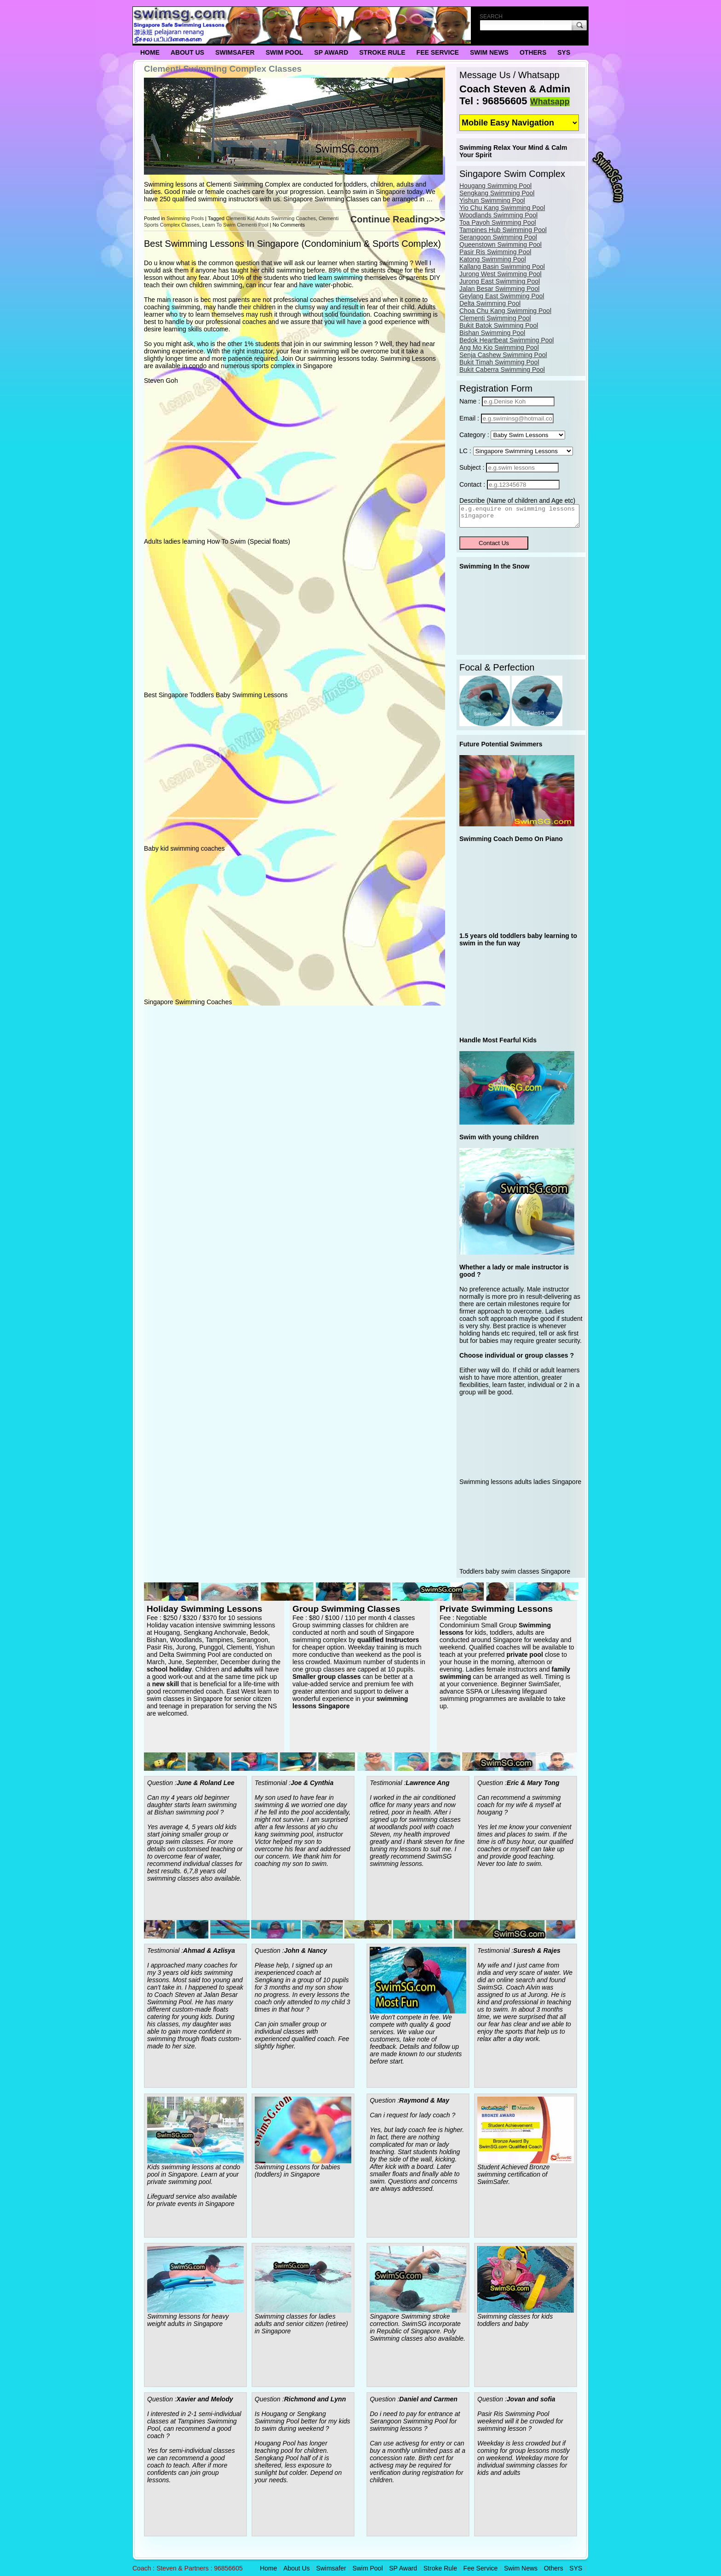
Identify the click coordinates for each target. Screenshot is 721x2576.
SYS (563, 52)
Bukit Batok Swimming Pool (498, 325)
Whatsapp (550, 101)
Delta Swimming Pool (490, 303)
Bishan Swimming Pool (492, 332)
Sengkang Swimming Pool (496, 193)
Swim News (489, 52)
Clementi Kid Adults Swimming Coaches (271, 218)
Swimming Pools (185, 218)
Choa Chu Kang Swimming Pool (505, 310)
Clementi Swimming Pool (495, 318)
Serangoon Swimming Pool (498, 237)
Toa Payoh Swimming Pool (497, 222)
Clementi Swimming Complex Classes (223, 69)
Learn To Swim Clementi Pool (235, 224)
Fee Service (438, 52)
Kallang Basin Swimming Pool (502, 266)
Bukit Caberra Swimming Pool (502, 369)
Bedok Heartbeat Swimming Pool (506, 340)
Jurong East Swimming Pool (499, 281)
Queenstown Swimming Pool (500, 244)
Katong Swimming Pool (492, 259)
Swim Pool (284, 52)
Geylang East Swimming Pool (501, 296)
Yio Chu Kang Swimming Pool (502, 207)
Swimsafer (235, 52)
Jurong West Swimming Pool (500, 274)
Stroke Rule (382, 52)
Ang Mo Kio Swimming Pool (499, 347)
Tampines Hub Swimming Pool (503, 229)
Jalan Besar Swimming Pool (499, 288)
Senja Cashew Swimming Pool (503, 354)
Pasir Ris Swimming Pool (495, 252)
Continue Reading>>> (397, 219)
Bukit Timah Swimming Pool (499, 362)
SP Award (331, 52)
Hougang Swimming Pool (495, 185)
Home (150, 52)
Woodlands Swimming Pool (498, 215)
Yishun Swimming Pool (492, 200)
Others (533, 52)
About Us (187, 52)
